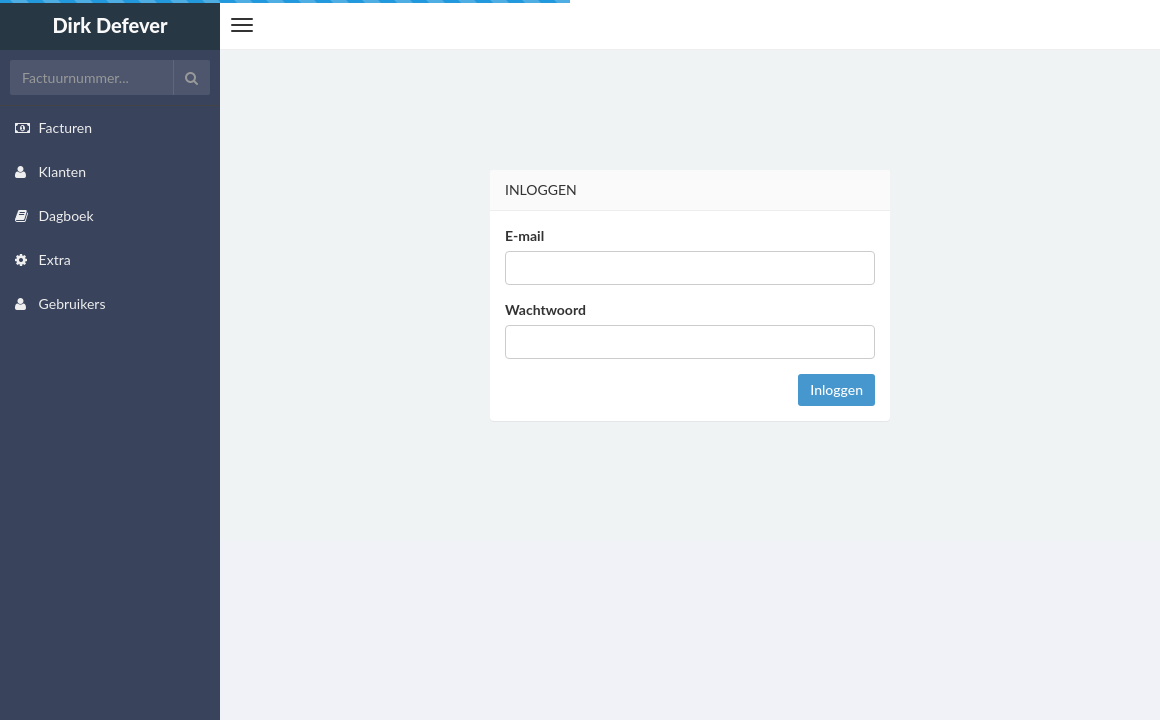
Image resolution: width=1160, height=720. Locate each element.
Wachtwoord (545, 309)
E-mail (524, 235)
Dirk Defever (109, 25)
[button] (242, 25)
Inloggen (836, 389)
